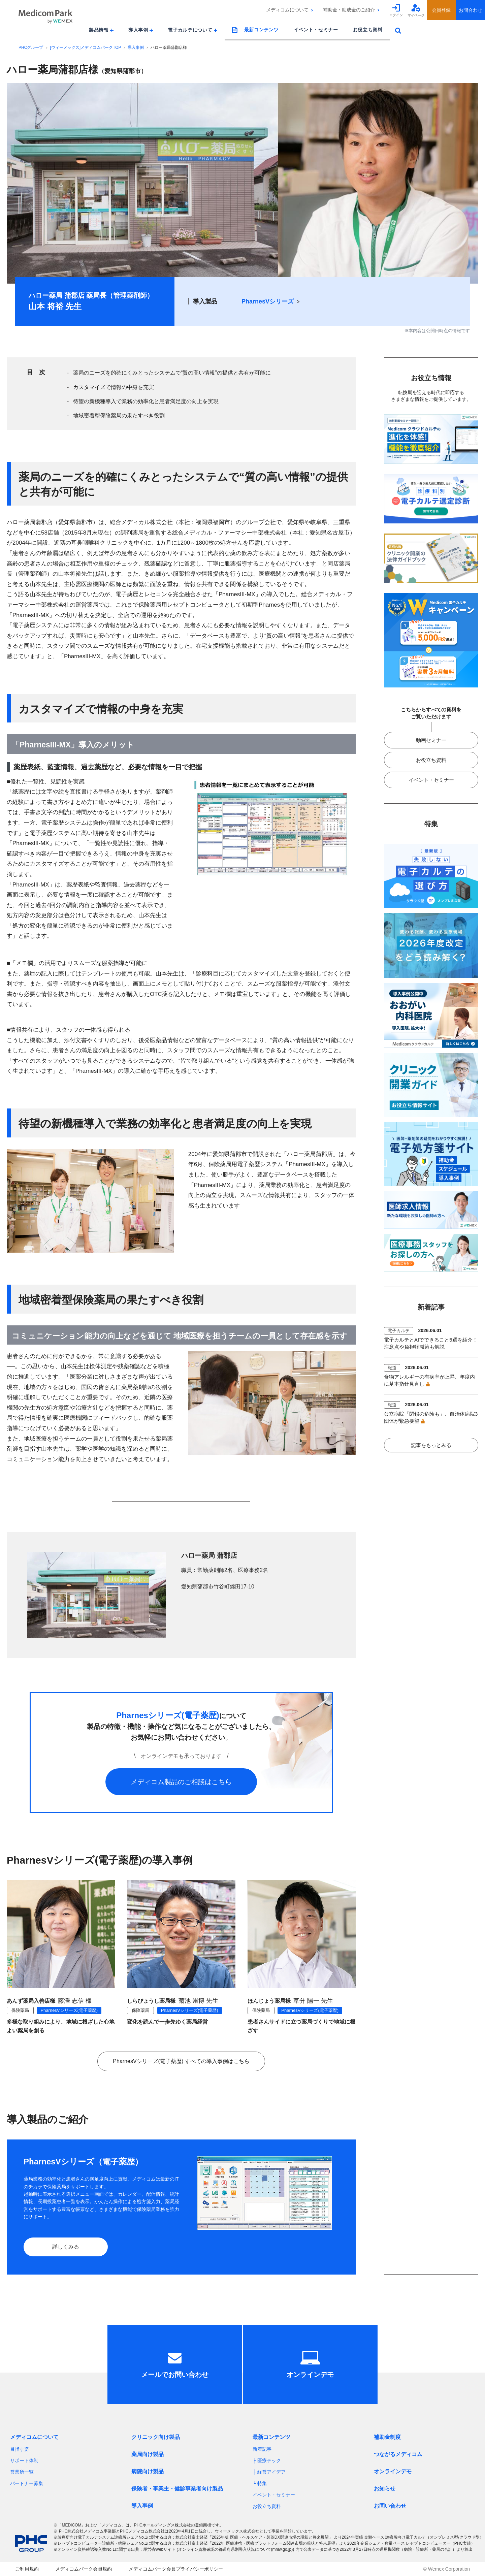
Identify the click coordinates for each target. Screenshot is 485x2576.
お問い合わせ (390, 2506)
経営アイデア (271, 2472)
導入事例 (136, 47)
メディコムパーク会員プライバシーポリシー (176, 2569)
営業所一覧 (22, 2472)
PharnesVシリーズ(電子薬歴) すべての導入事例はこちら (181, 2061)
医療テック (269, 2460)
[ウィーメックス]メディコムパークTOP (85, 47)
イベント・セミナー (316, 29)
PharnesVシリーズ (267, 301)
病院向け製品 (147, 2471)
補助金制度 (387, 2437)
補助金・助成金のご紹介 (349, 9)
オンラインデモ (393, 2471)
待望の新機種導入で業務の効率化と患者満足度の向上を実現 (146, 401)
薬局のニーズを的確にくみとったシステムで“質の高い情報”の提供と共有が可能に (172, 373)
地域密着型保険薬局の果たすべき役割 (119, 415)
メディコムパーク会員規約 (83, 2569)
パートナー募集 (26, 2483)
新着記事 (262, 2449)
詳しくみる (65, 2247)
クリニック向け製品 (155, 2437)
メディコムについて (287, 9)
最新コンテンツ (261, 29)
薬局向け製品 (147, 2454)
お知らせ (384, 2488)
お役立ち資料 (368, 29)
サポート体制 (24, 2460)
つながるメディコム (398, 2454)
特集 (262, 2483)
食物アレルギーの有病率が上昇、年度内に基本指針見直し (429, 1380)
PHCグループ (31, 47)
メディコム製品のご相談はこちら (181, 1781)
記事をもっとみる (431, 1445)
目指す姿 (19, 2449)
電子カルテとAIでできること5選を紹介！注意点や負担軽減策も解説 (431, 1343)
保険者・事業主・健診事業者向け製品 (177, 2488)
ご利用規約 (27, 2569)
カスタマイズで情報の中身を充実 (113, 387)
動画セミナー (431, 740)
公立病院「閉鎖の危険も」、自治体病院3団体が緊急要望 (431, 1417)
